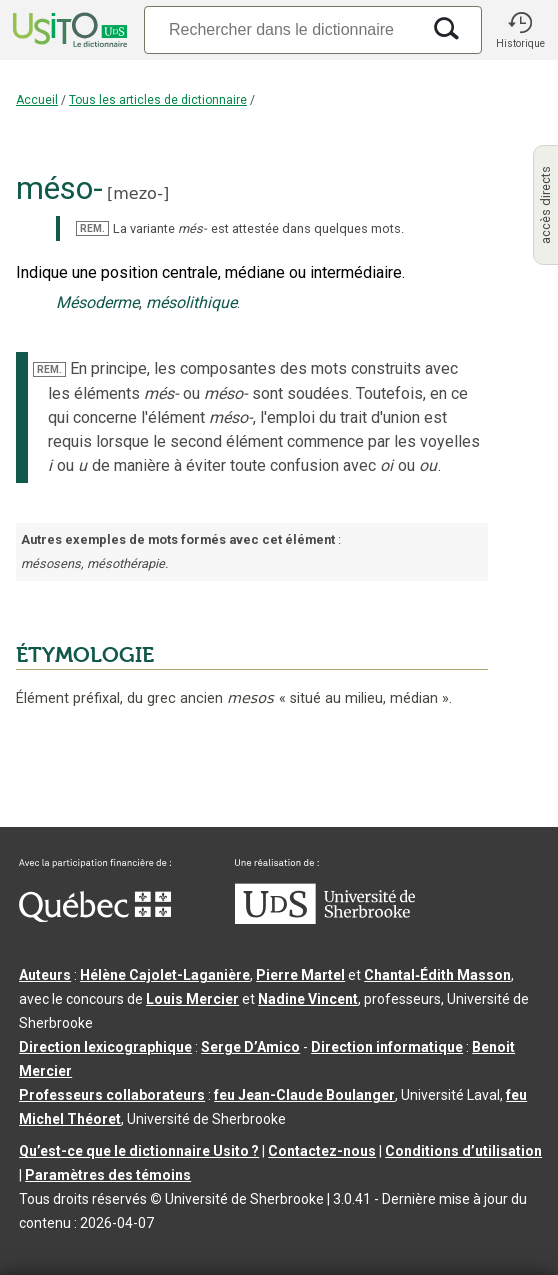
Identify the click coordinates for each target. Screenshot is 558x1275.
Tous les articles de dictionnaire (158, 100)
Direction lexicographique (105, 1047)
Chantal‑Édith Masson (437, 975)
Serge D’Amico (250, 1047)
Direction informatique (387, 1047)
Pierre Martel (300, 975)
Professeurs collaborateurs (112, 1095)
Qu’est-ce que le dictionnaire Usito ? (139, 1151)
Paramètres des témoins (108, 1175)
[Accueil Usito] (68, 30)
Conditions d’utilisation (463, 1151)
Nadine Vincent (308, 999)
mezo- (138, 193)
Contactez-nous (322, 1151)
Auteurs (45, 975)
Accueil (37, 100)
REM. (92, 228)
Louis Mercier (192, 999)
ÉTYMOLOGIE (85, 655)
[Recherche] (282, 29)
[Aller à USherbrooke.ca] (325, 919)
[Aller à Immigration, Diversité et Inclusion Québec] (95, 917)
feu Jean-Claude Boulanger (304, 1095)
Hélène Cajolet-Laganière (165, 975)
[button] (520, 30)
